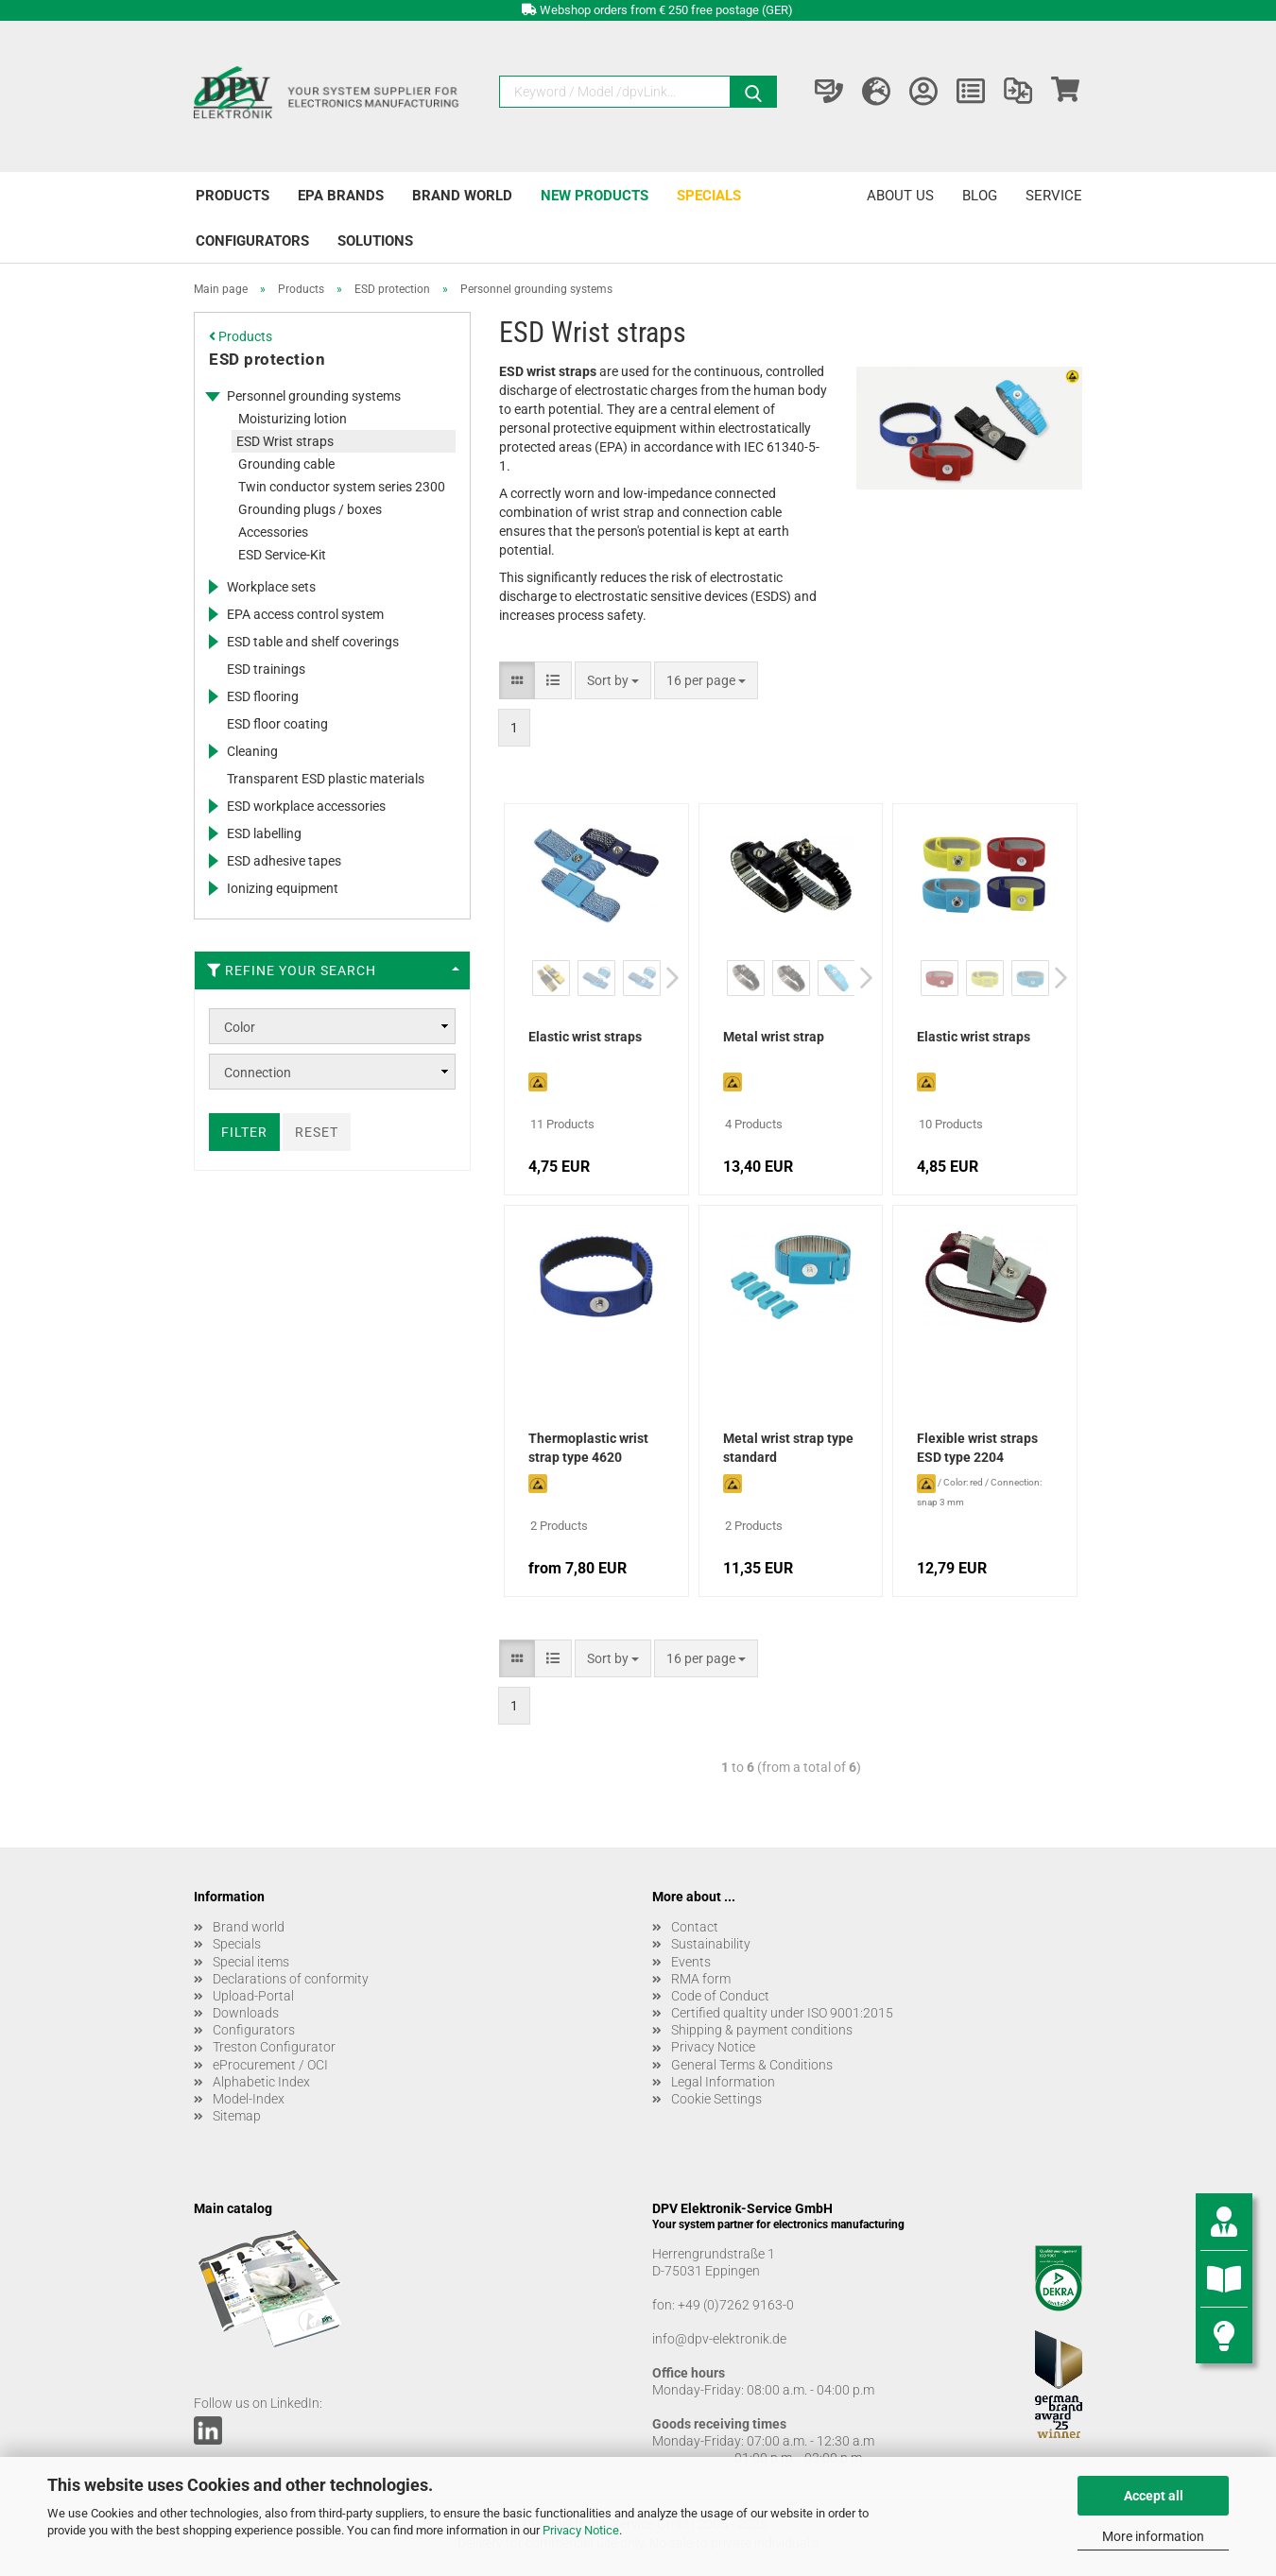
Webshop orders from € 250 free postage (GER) (666, 10)
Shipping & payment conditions (762, 2029)
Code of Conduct (720, 1995)
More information (1153, 2536)
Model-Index (249, 2098)
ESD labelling (264, 833)
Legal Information (723, 2081)
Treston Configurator (274, 2046)
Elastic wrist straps (585, 1036)
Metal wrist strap (773, 1036)
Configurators (252, 240)
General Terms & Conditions (752, 2064)
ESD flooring (263, 696)
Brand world (462, 195)
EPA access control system (305, 614)
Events (691, 1961)
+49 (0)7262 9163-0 (736, 2304)
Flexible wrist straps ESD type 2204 (977, 1448)
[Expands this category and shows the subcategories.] (212, 396)
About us (900, 195)
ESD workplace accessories (306, 806)
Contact (694, 1926)
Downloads (246, 2012)
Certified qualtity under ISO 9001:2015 (782, 2012)
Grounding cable (286, 464)
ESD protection (267, 359)
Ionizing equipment (282, 888)
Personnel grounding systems (314, 396)
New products (594, 195)
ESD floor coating (277, 723)
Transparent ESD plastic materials (325, 778)
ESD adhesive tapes (284, 860)
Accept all (1153, 2495)
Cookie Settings (716, 2098)
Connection (257, 1072)
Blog (979, 195)
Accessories (273, 532)
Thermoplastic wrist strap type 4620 (588, 1448)
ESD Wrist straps (285, 441)
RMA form (701, 1978)
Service (1054, 195)
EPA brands (341, 195)
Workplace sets (271, 586)
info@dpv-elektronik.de (719, 2338)
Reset (316, 1132)
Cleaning (252, 751)
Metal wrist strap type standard (788, 1448)
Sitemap (237, 2115)
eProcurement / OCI (270, 2064)
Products (232, 195)
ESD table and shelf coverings (313, 641)
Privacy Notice (581, 2530)
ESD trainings (266, 669)
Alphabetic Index (261, 2081)
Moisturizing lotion (292, 418)
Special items (251, 1961)
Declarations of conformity (291, 1978)
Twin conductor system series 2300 (341, 486)
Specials (709, 195)
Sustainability (710, 1943)
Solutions (375, 240)
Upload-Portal (253, 1995)
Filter (244, 1132)
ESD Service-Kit (282, 554)
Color (239, 1027)
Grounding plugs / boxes (310, 509)
